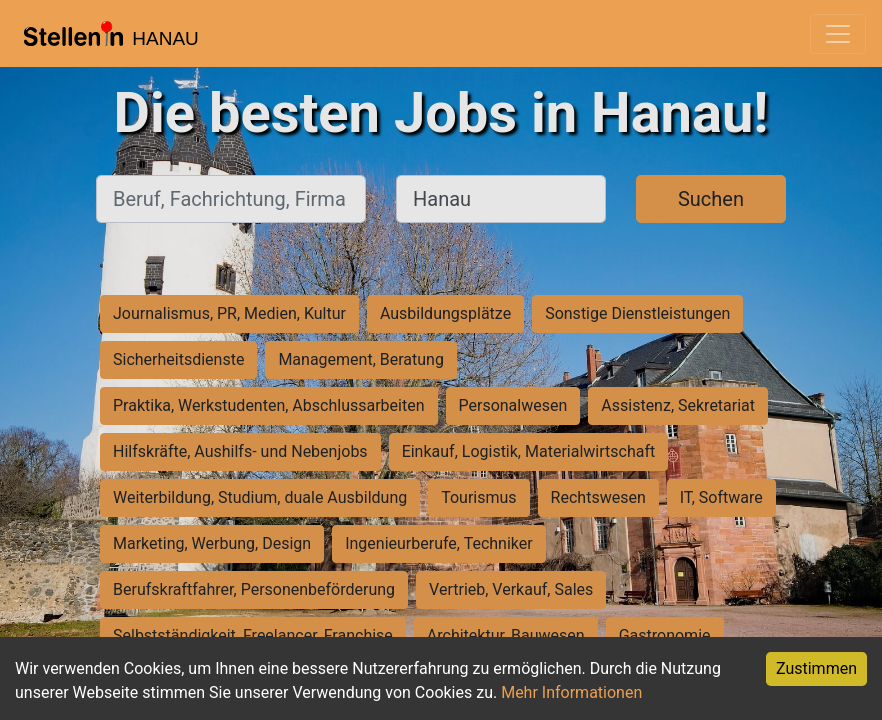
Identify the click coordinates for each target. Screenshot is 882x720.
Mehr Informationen (571, 692)
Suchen (711, 199)
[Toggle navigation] (838, 34)
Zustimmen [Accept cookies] (816, 668)
